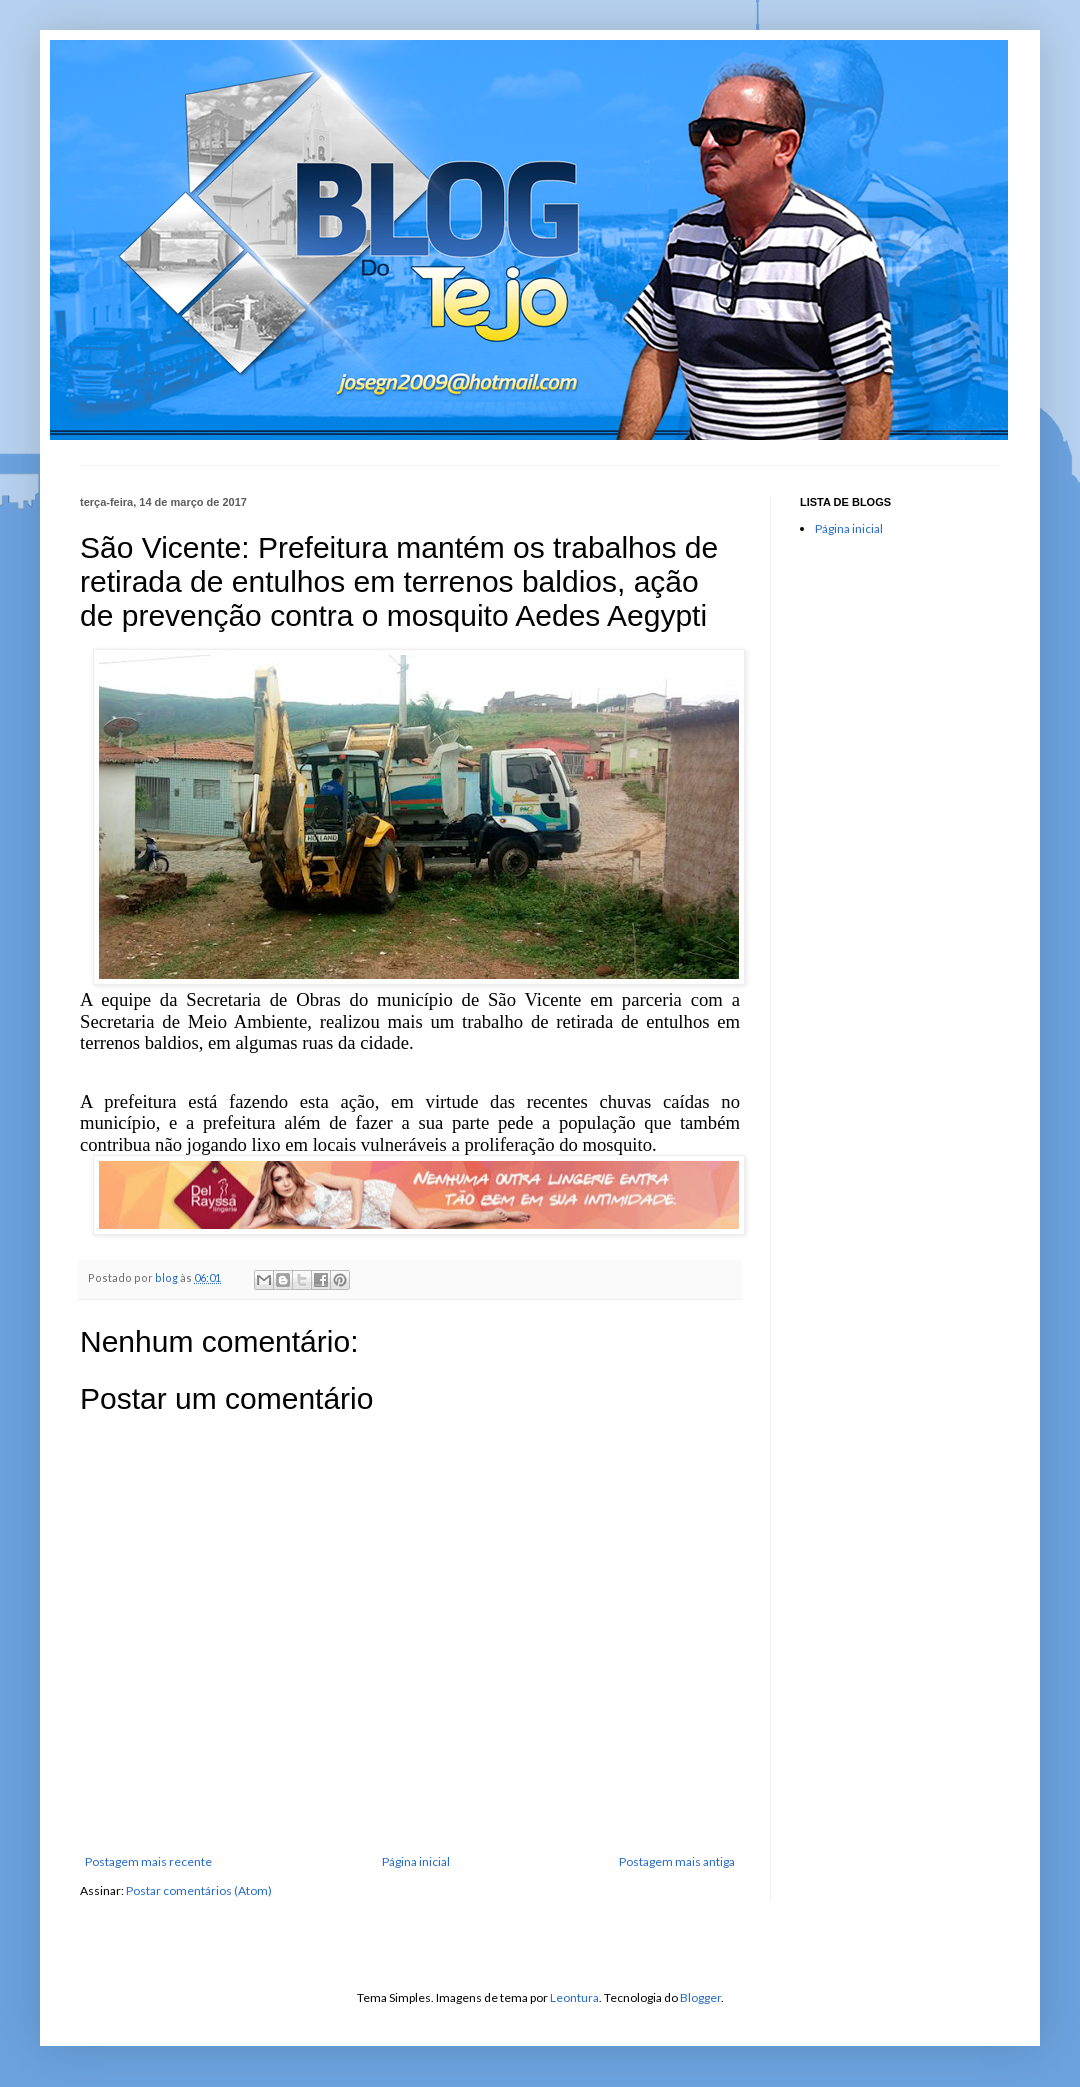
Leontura (574, 1997)
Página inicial (416, 1861)
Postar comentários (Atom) (199, 1890)
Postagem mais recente (148, 1861)
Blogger (700, 1997)
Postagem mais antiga (677, 1861)
